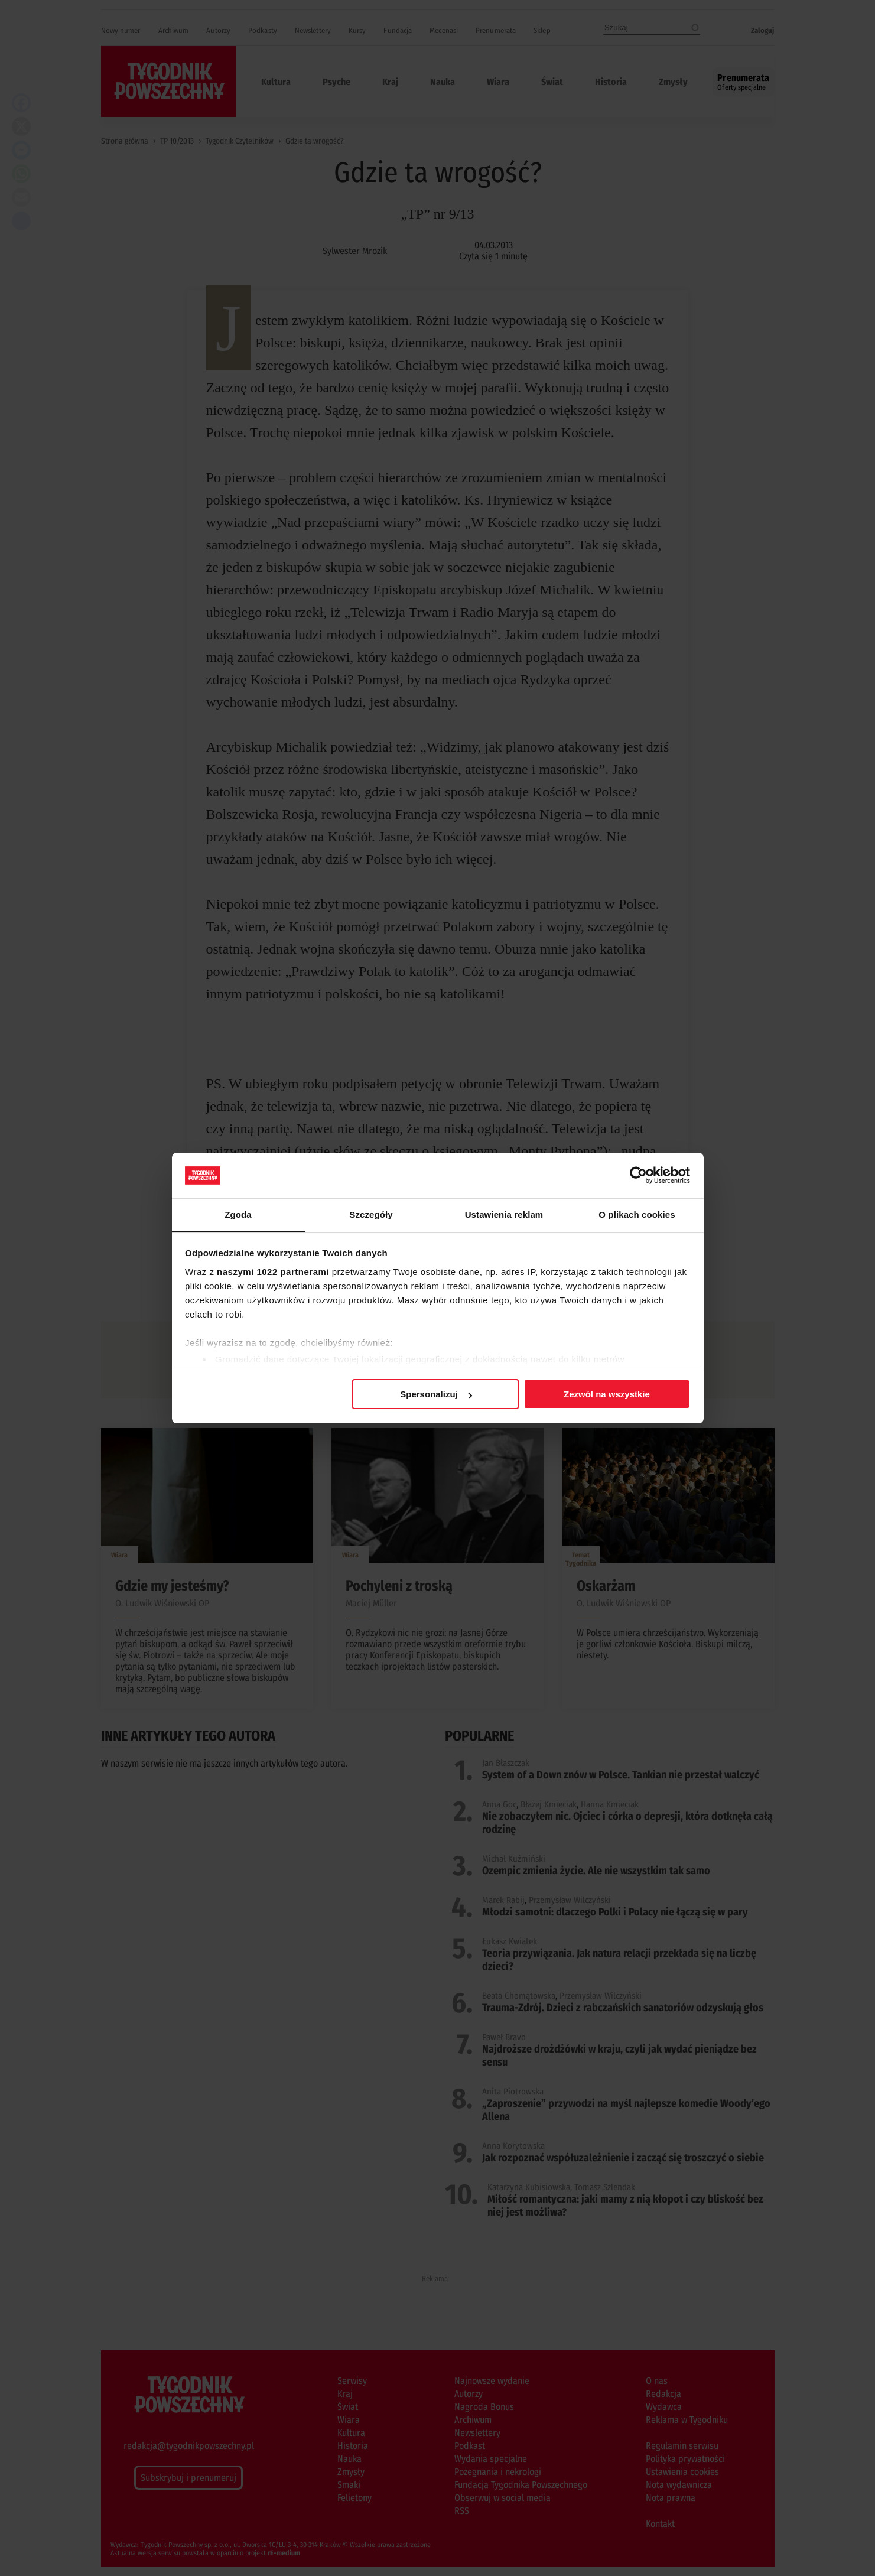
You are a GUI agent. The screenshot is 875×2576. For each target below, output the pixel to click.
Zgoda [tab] (238, 1214)
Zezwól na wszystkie (607, 1394)
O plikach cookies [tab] (636, 1214)
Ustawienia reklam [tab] (504, 1214)
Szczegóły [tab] (370, 1214)
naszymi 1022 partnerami (273, 1272)
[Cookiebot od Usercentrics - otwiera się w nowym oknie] (638, 1175)
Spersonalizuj (436, 1394)
